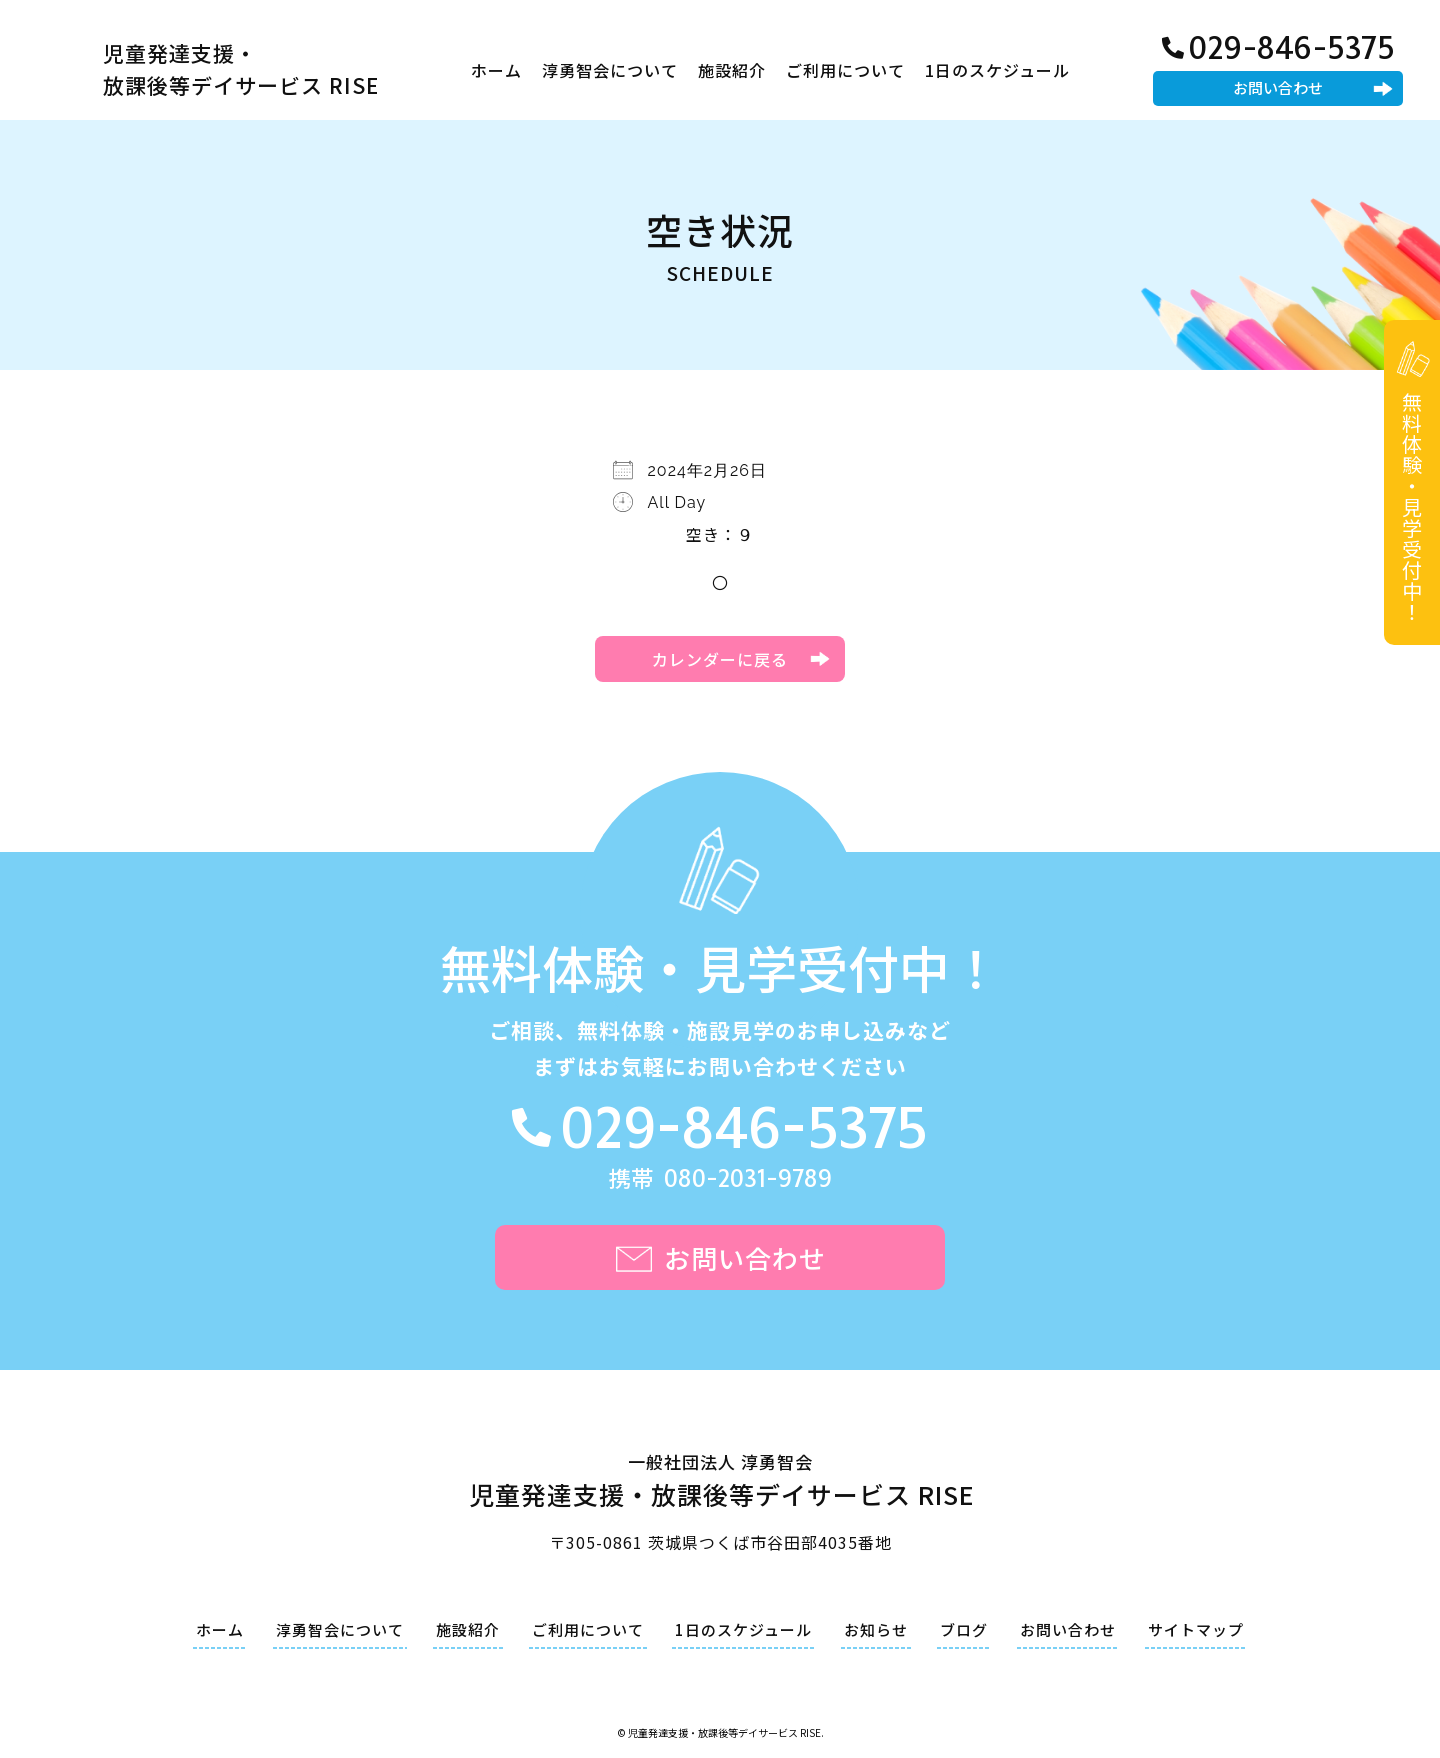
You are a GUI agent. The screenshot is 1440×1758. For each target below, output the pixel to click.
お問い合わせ (1278, 87)
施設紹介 (732, 70)
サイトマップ (1196, 1629)
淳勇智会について (610, 70)
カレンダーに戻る (720, 659)
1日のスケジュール (997, 70)
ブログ (964, 1629)
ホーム (496, 70)
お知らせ (876, 1629)
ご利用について (845, 70)
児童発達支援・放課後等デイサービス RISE (241, 69)
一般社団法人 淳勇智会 (720, 1483)
